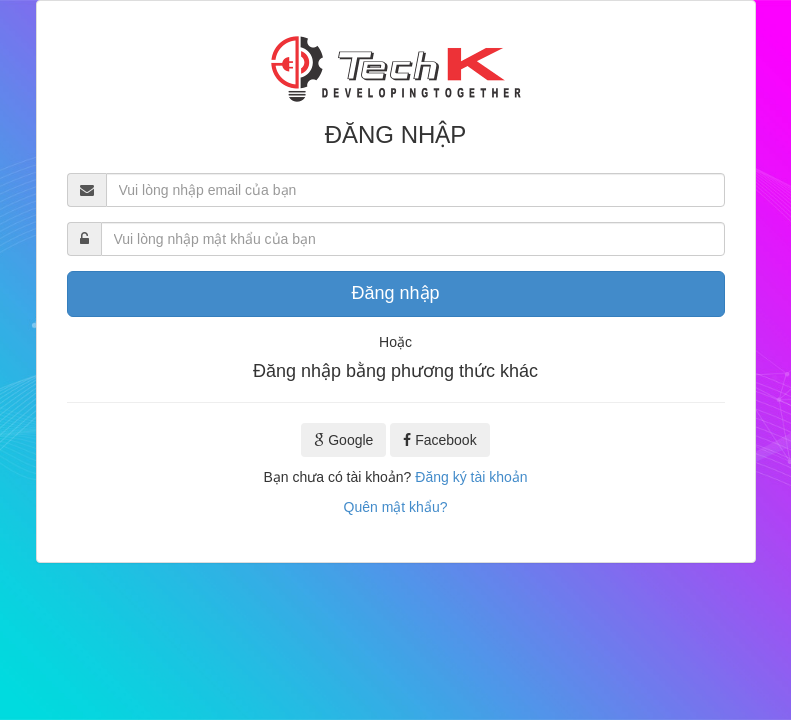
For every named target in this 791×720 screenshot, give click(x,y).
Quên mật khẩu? (396, 507)
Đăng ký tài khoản (471, 477)
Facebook (439, 440)
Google (343, 440)
